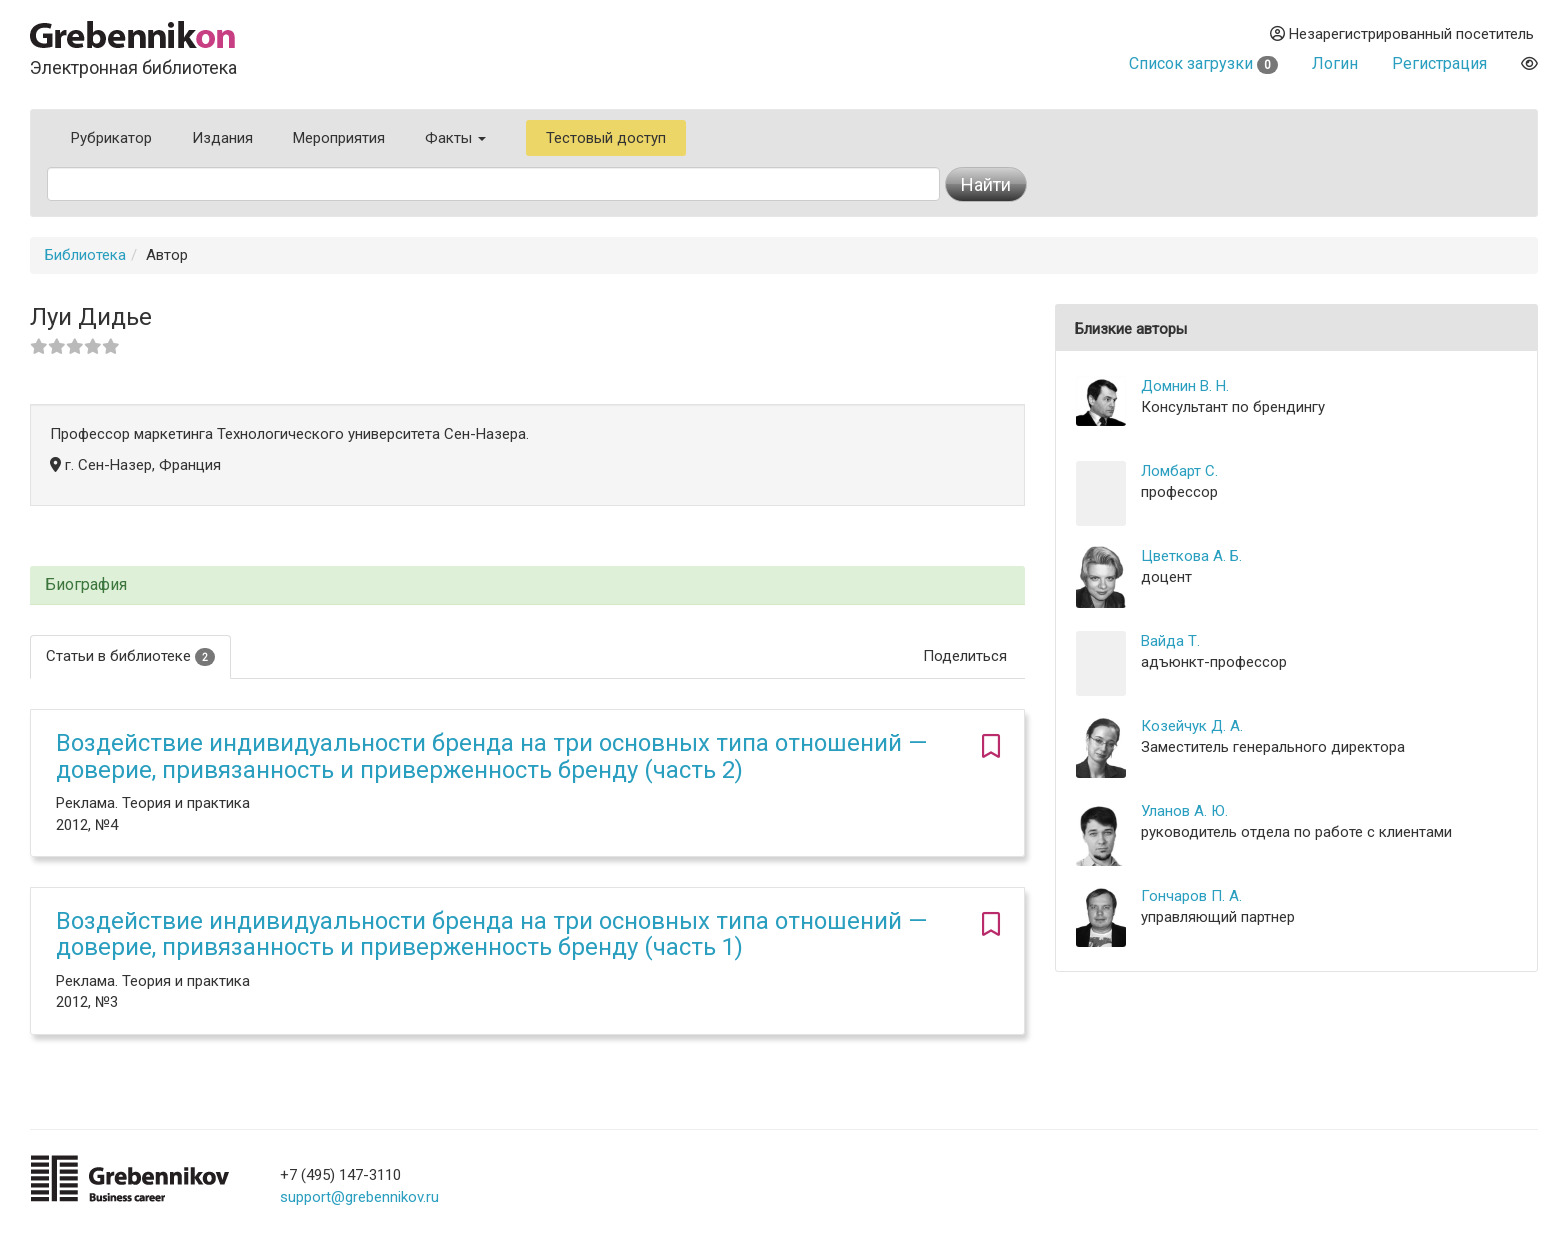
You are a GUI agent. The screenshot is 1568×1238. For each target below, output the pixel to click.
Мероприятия (339, 138)
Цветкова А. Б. (1191, 556)
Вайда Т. (1170, 641)
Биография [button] (86, 585)
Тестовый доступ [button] (606, 138)
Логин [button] (1335, 63)
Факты (455, 138)
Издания (222, 138)
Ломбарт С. (1179, 471)
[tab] (527, 585)
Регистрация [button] (1439, 63)
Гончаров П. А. (1191, 896)
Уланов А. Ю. (1184, 811)
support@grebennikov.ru (359, 1197)
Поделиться (965, 656)
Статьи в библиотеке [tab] (130, 656)
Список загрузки (1203, 63)
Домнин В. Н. (1185, 386)
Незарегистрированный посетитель (1402, 34)
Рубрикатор (111, 138)
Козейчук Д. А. (1192, 726)
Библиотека (85, 255)
